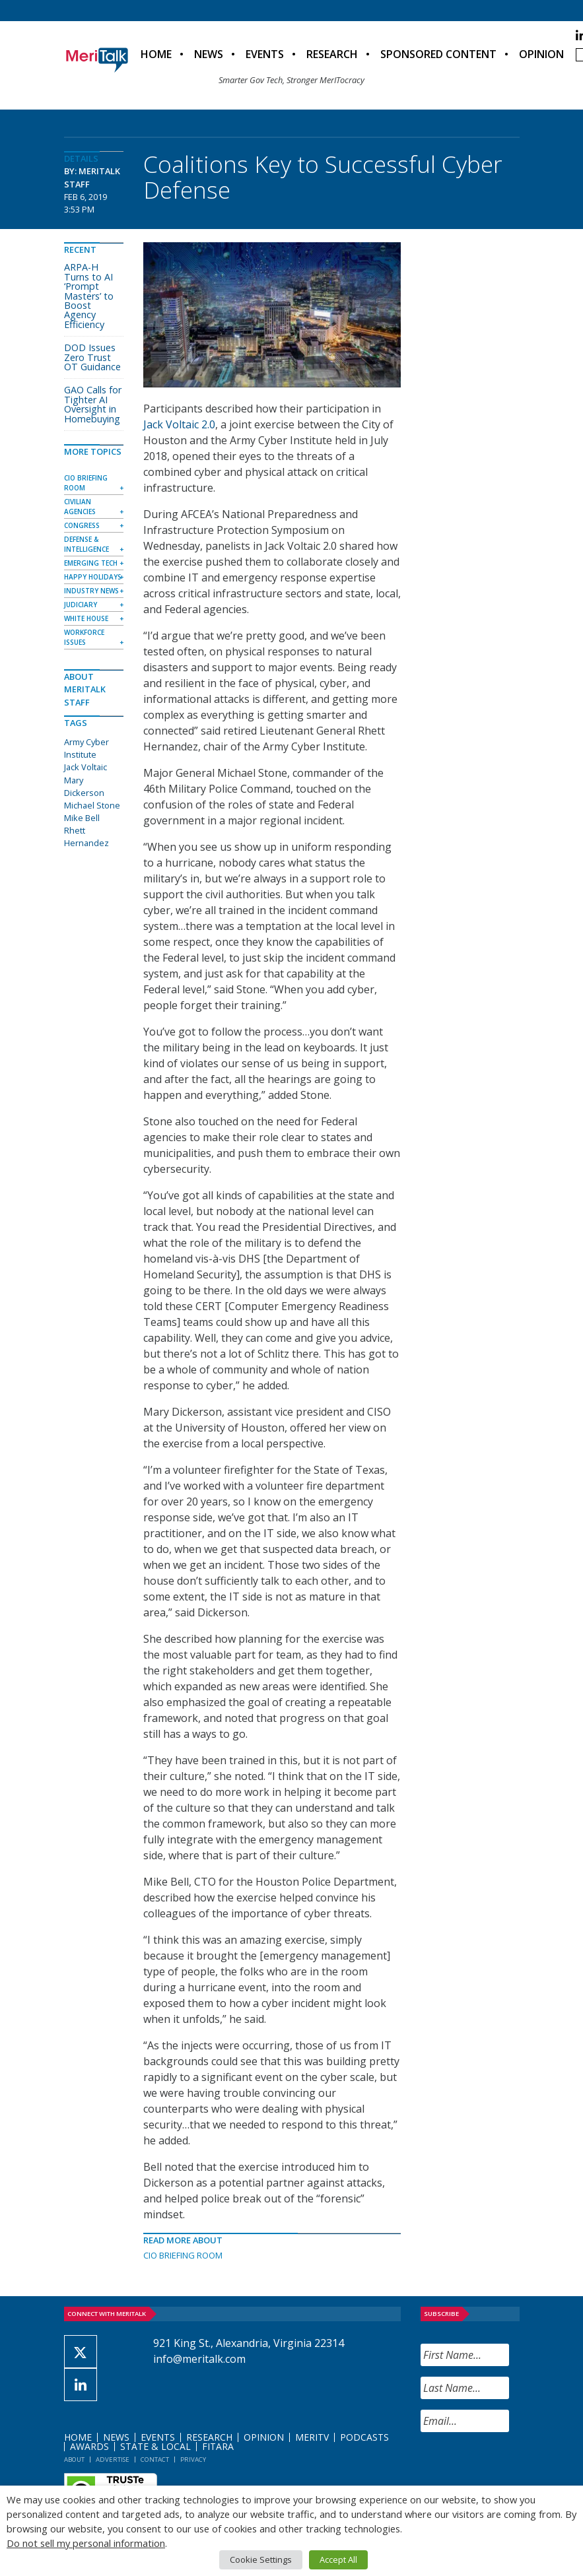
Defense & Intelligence (86, 544)
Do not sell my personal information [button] (86, 2543)
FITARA (218, 2446)
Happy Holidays (92, 576)
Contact (155, 2459)
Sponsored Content (438, 54)
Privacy (193, 2459)
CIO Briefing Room (183, 2255)
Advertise (112, 2459)
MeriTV (312, 2437)
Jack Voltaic (85, 767)
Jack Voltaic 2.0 (179, 424)
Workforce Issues (84, 637)
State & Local (155, 2446)
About (74, 2459)
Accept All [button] (338, 2559)
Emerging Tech (91, 563)
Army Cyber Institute (86, 748)
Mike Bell (82, 818)
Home (156, 54)
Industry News (91, 590)
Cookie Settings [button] (261, 2559)
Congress (82, 525)
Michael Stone (92, 805)
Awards (89, 2446)
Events (265, 54)
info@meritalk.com (199, 2359)
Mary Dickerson (84, 786)
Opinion (541, 54)
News (208, 54)
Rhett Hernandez (86, 836)
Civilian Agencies (80, 506)
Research (332, 54)
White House (86, 618)
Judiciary (80, 604)
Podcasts (364, 2437)
